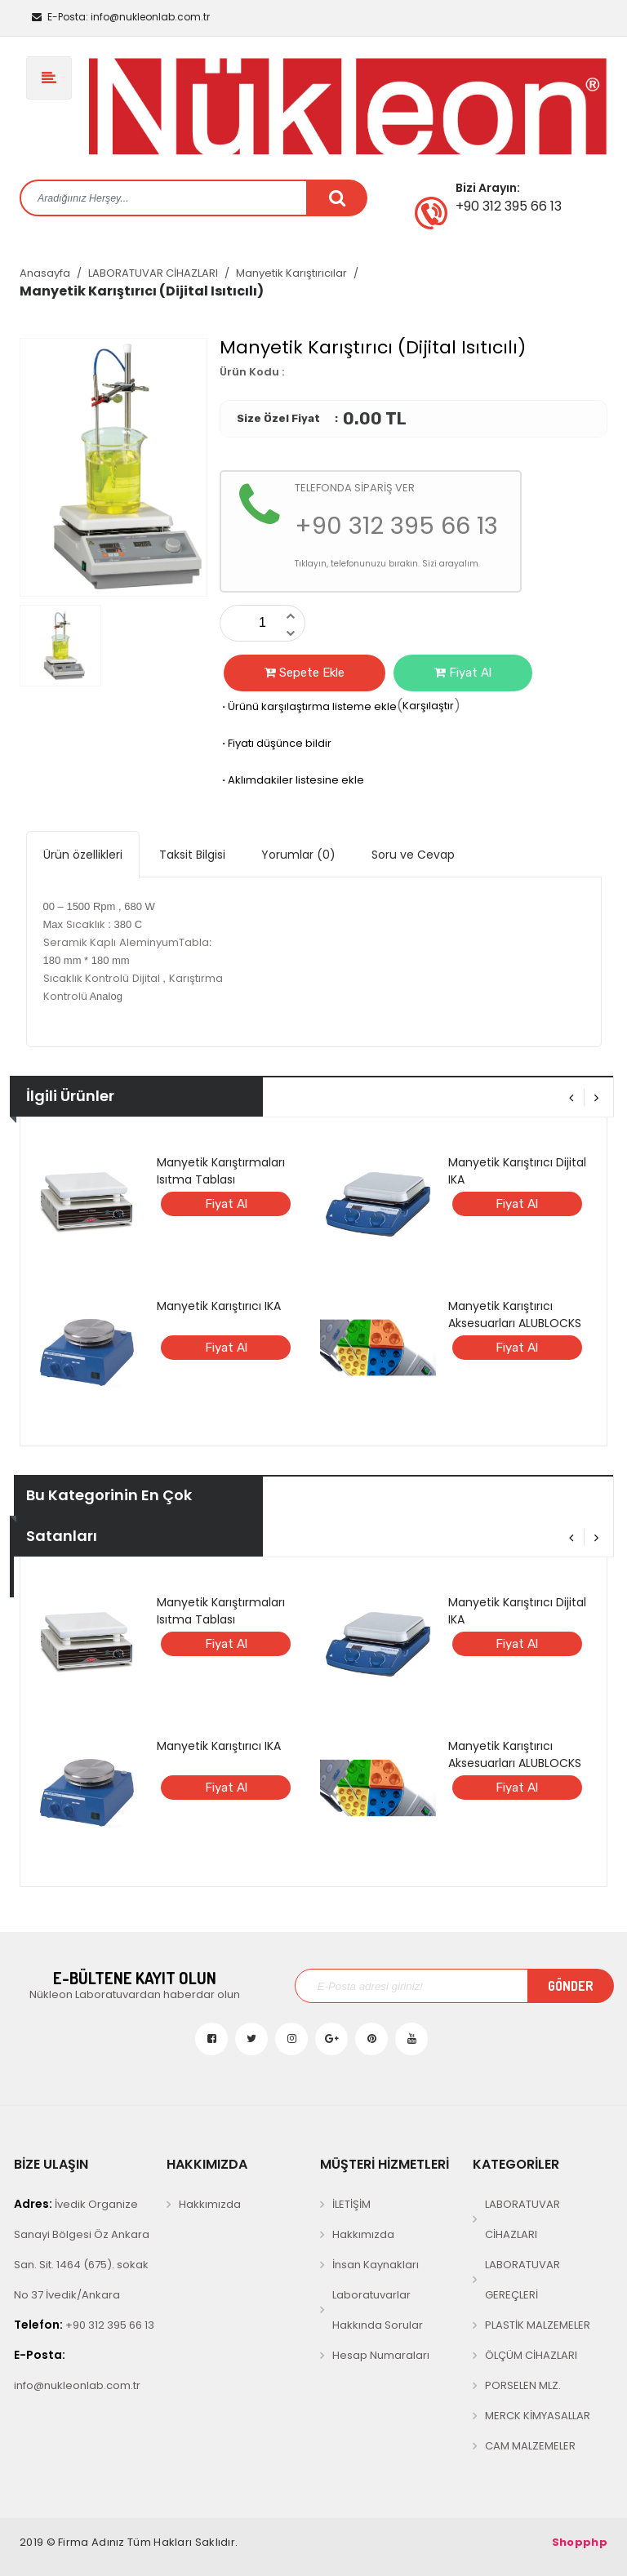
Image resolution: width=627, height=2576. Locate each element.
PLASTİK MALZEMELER (537, 2325)
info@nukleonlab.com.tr (121, 17)
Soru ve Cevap (413, 854)
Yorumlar (298, 854)
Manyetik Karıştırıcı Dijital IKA (517, 1171)
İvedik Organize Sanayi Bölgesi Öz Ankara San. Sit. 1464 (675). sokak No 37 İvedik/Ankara (81, 2249)
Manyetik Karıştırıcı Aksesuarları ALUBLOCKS (514, 1314)
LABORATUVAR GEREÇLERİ (522, 2280)
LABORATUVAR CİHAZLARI (153, 273)
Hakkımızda (210, 2204)
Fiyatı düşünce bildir (275, 743)
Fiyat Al (462, 672)
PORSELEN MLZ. (523, 2385)
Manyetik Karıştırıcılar (291, 273)
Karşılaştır (428, 705)
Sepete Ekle (305, 672)
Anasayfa (45, 273)
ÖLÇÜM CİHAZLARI (531, 2355)
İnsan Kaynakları (375, 2264)
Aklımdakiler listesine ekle (292, 780)
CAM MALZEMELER (530, 2446)
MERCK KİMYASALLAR (537, 2415)
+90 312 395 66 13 (84, 2324)
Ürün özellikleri (82, 854)
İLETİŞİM (351, 2204)
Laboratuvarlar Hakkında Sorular (377, 2310)
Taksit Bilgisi (192, 854)
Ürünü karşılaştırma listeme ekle (308, 706)
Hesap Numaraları (380, 2355)
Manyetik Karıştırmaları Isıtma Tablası (221, 1171)
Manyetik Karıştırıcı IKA (219, 1306)
